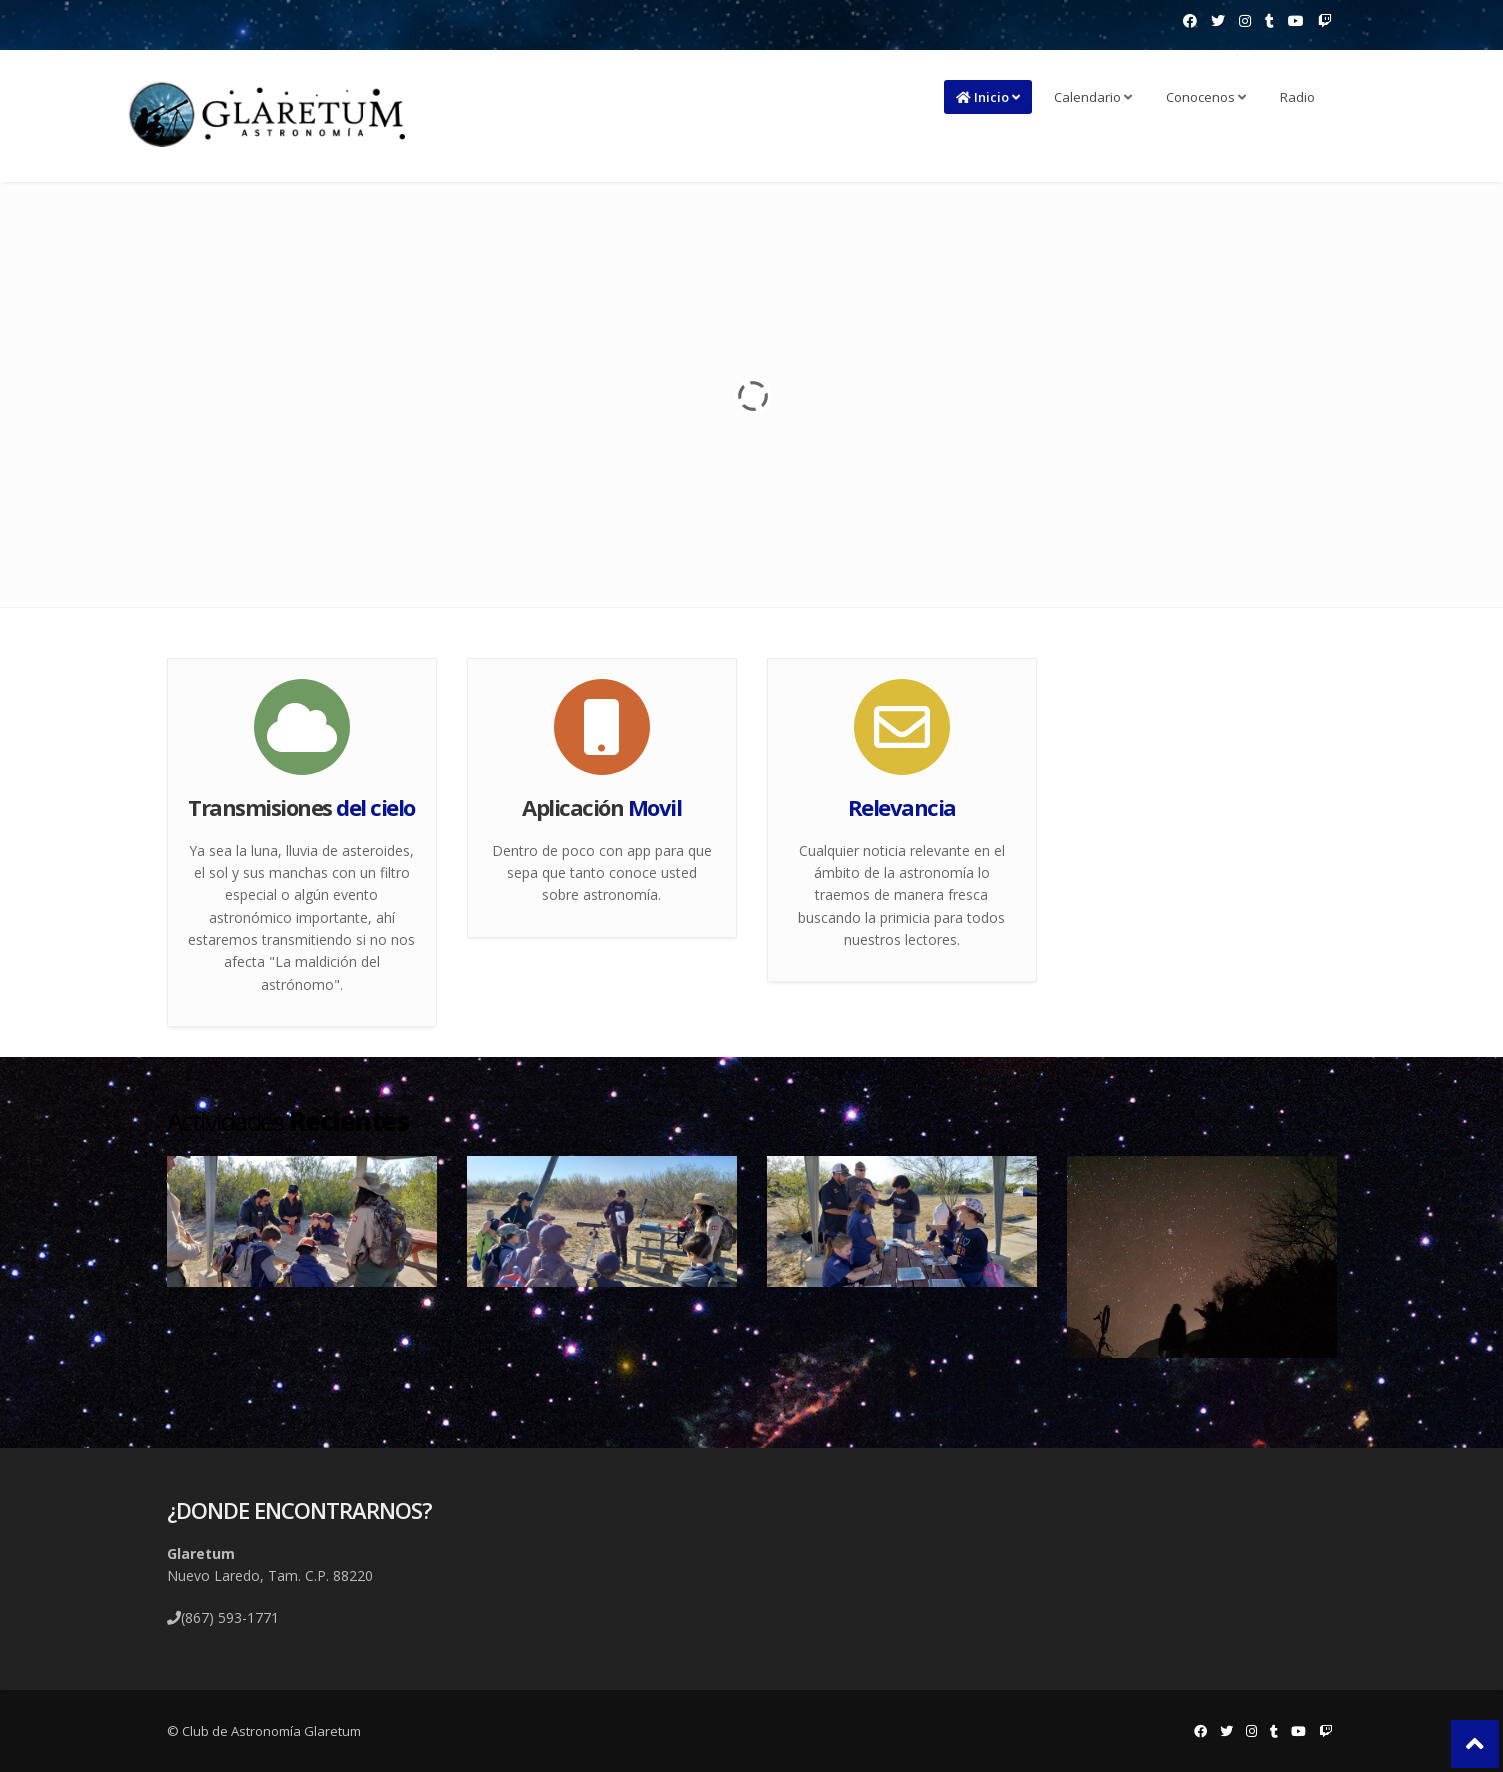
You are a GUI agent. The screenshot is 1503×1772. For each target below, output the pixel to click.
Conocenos (1206, 97)
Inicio (988, 97)
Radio (1297, 97)
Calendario (1093, 97)
